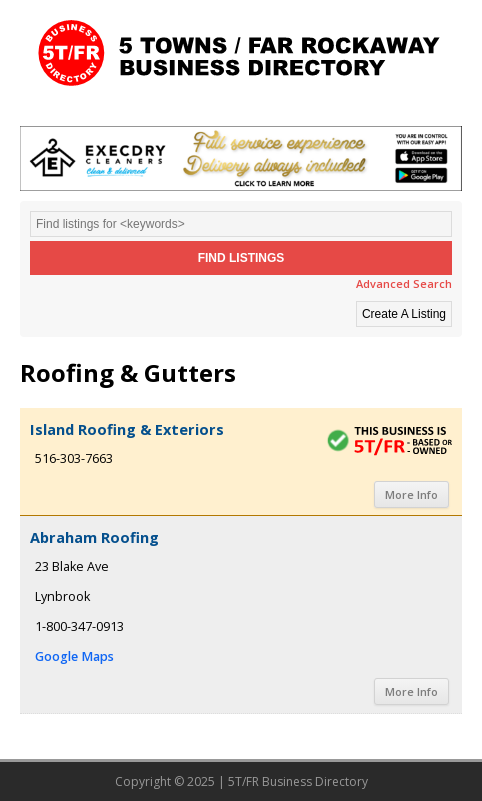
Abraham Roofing (94, 537)
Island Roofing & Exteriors (127, 429)
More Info (411, 494)
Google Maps (74, 656)
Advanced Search (404, 283)
